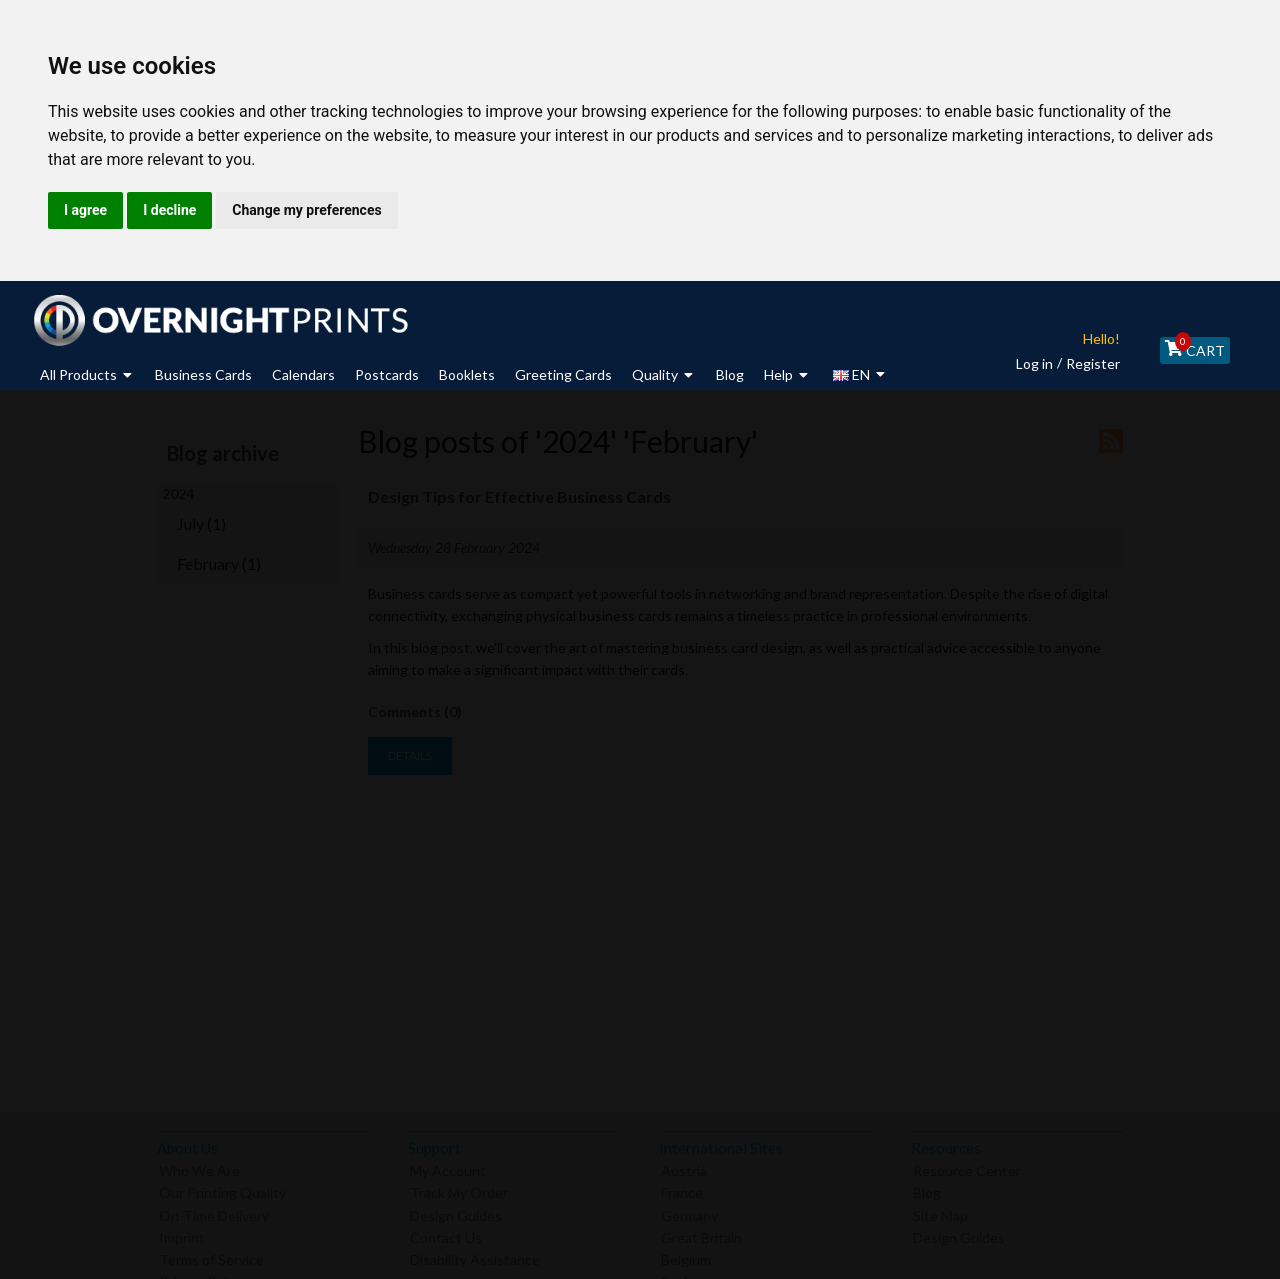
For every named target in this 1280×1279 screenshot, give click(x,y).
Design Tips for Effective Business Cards (521, 496)
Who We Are (199, 1166)
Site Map (940, 1210)
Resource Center (967, 1166)
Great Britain (701, 1232)
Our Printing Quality (222, 1188)
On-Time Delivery (214, 1210)
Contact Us (446, 1232)
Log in (1020, 363)
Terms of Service (211, 1254)
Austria (684, 1166)
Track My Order (459, 1188)
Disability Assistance (475, 1254)
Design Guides (456, 1210)
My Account (448, 1166)
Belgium (686, 1254)
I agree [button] (85, 210)
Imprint (182, 1232)
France (682, 1188)
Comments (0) (415, 711)
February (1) (219, 563)
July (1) (201, 523)
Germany (689, 1210)
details (410, 755)
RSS (1111, 441)
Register (1079, 363)
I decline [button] (169, 210)
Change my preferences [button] (306, 210)
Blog (927, 1188)
